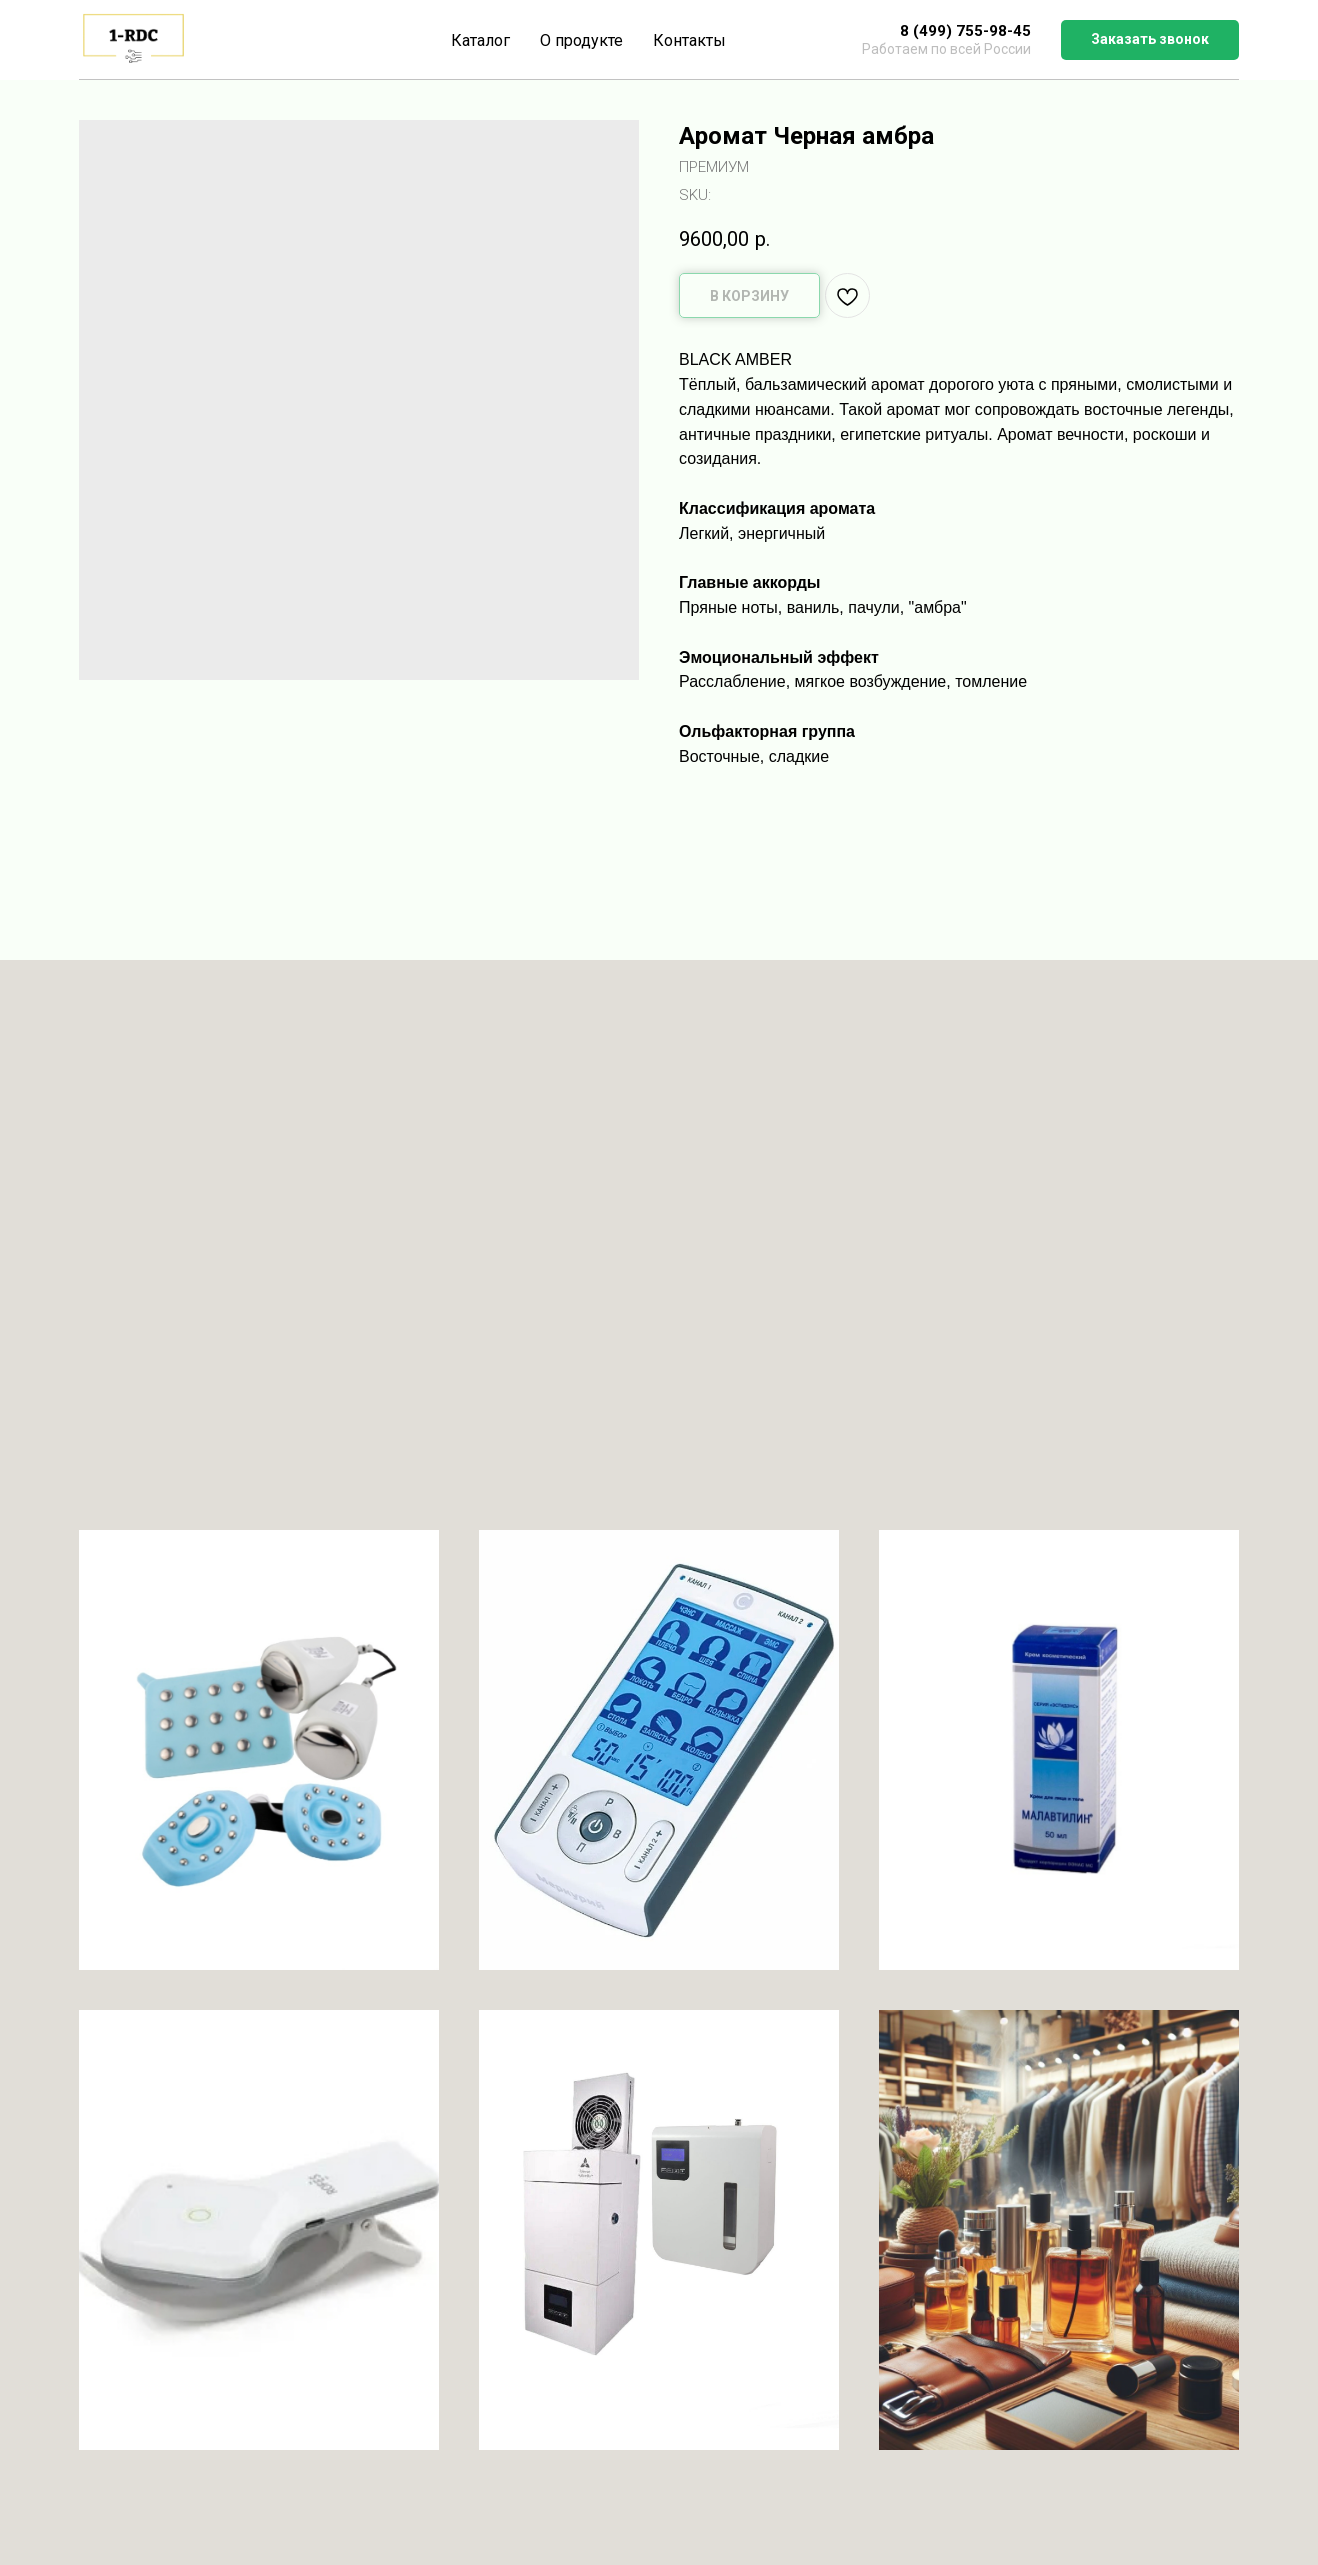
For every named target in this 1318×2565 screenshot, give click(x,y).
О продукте (581, 40)
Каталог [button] (480, 40)
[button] (1150, 40)
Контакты (689, 40)
